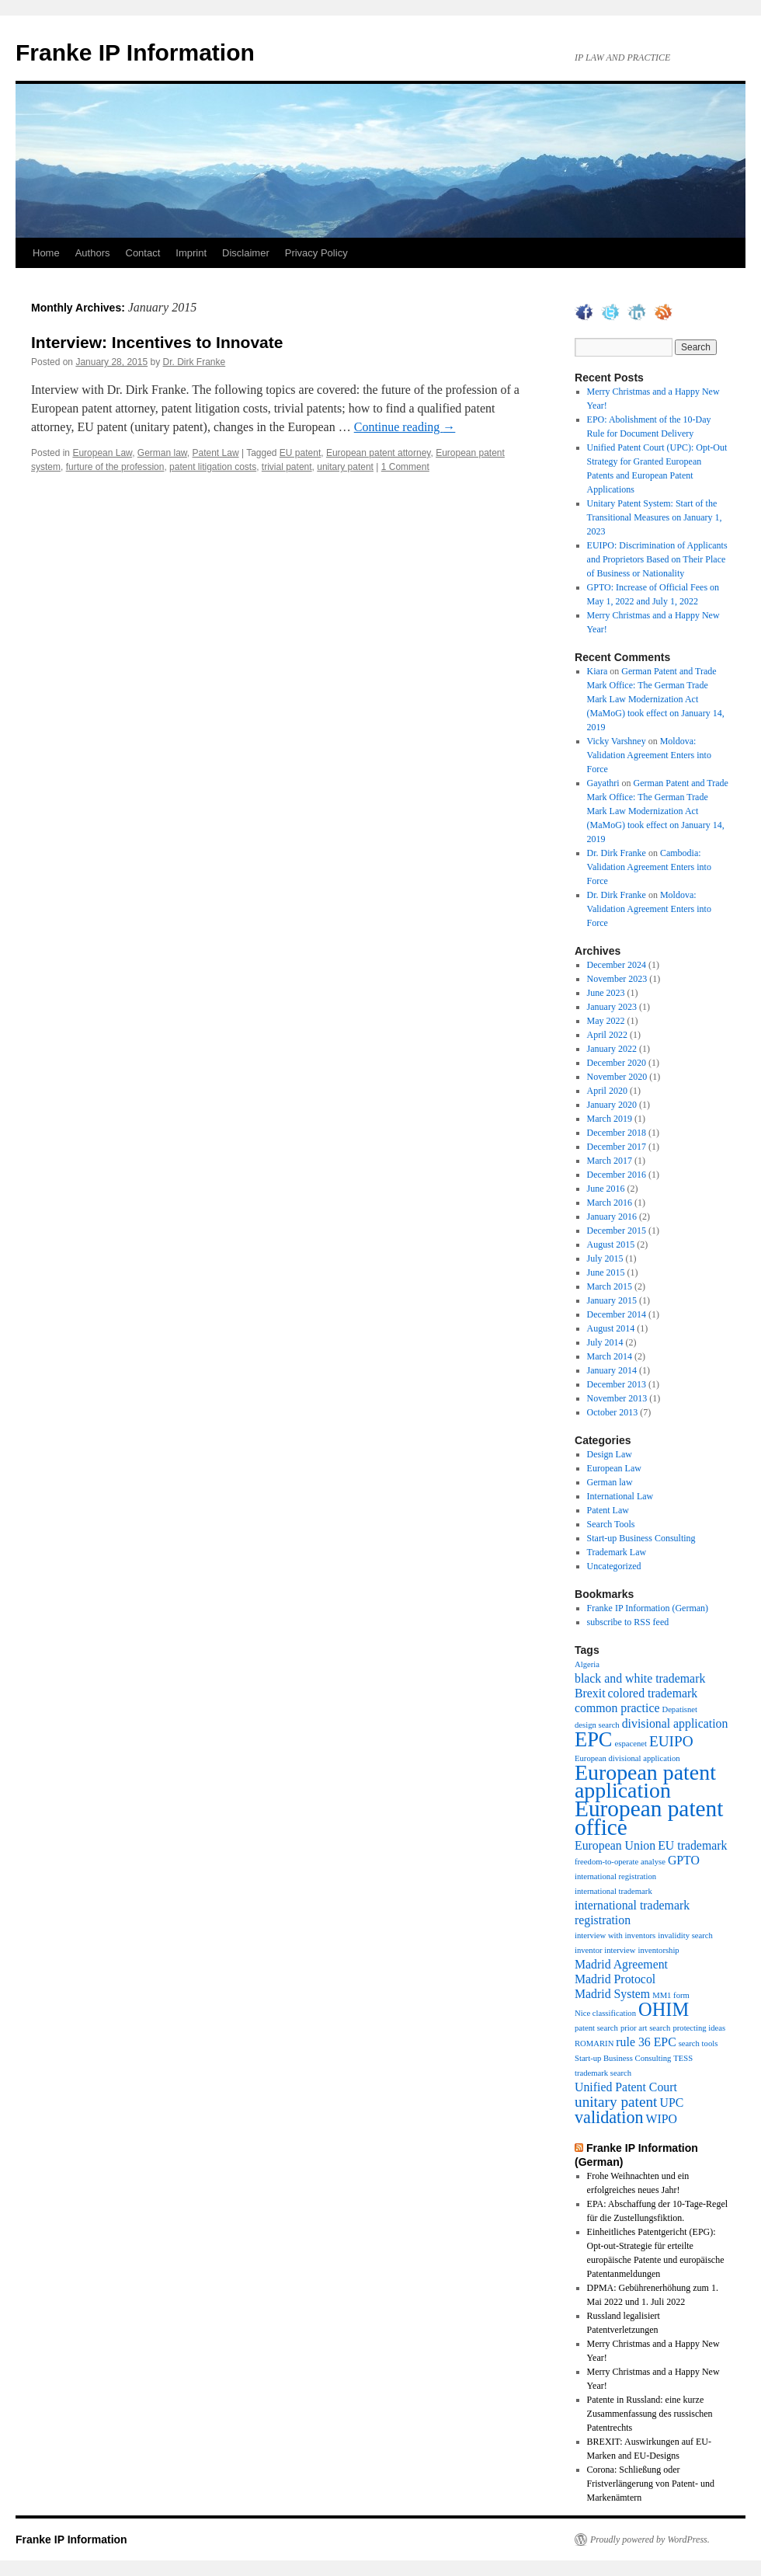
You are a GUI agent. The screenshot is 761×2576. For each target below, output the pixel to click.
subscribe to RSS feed (628, 1622)
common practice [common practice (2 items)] (617, 1707)
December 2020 (616, 1062)
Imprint (191, 253)
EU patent (300, 452)
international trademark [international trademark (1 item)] (613, 1891)
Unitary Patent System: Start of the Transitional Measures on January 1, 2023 (654, 517)
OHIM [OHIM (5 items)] (663, 2009)
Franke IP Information (135, 52)
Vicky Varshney (616, 741)
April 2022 (607, 1034)
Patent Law (216, 452)
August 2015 (611, 1244)
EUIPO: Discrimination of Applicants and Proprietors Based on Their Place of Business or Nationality (657, 559)
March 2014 (609, 1356)
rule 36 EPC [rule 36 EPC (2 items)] (646, 2042)
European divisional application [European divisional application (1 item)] (627, 1758)
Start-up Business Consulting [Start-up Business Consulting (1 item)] (623, 2058)
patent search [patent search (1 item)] (596, 2028)
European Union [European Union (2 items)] (615, 1845)
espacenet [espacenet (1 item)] (631, 1743)
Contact (143, 253)
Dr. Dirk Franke (194, 362)
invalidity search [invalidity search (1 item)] (685, 1935)
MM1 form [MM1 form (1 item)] (671, 1995)
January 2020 (612, 1104)
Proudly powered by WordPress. (650, 2539)
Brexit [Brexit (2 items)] (590, 1693)
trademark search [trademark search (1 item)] (603, 2073)
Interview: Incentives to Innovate (157, 342)
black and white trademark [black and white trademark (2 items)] (640, 1678)
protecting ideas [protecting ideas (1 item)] (698, 2028)
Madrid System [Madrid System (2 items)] (612, 1993)
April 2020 (607, 1090)
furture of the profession (115, 466)
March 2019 (609, 1118)
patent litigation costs (212, 466)
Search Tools (611, 1524)
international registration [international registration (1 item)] (615, 1876)
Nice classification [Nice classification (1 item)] (605, 2013)
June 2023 (606, 992)
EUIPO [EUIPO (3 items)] (671, 1741)
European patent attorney (378, 452)
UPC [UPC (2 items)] (671, 2102)
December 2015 (616, 1230)
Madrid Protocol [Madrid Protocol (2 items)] (615, 1979)
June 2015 (606, 1272)
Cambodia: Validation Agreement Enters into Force (649, 867)
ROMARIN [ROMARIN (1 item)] (594, 2043)
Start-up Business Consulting (641, 1538)
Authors (92, 253)
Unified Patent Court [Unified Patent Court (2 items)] (626, 2087)
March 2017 (609, 1160)
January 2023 (612, 1006)
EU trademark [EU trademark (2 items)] (692, 1845)
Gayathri (603, 783)
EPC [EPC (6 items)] (594, 1739)
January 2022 (612, 1048)
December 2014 (616, 1314)
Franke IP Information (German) (648, 1608)
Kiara (597, 671)
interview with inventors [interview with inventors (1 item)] (615, 1935)
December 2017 (616, 1146)
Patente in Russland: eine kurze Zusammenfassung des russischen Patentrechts (650, 2413)
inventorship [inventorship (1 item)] (658, 1950)
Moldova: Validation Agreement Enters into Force (649, 755)
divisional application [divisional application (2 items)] (675, 1723)
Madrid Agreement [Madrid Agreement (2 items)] (621, 1964)
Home (46, 253)
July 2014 (605, 1342)
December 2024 (616, 964)
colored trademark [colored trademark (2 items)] (653, 1693)
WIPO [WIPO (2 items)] (661, 2118)
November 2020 (617, 1076)
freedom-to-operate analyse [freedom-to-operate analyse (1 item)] (620, 1861)
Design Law (609, 1454)
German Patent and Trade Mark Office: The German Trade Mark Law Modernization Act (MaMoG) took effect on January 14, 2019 (656, 699)
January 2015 (612, 1300)
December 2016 (616, 1174)
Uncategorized (614, 1566)
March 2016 (609, 1202)
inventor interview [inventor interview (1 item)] (605, 1950)
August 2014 (611, 1328)
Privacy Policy (316, 253)
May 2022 (606, 1020)
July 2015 (605, 1258)
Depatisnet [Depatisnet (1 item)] (679, 1709)
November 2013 (617, 1398)
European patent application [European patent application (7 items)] (645, 1781)
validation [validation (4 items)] (609, 2117)
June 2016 (606, 1188)
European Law (102, 452)
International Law (620, 1496)
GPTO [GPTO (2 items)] (684, 1860)
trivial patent (287, 466)
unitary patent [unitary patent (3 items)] (616, 2102)
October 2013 (612, 1412)
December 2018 (616, 1132)
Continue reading (405, 426)
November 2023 (617, 978)
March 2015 (609, 1286)
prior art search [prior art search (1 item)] (645, 2028)
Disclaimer (245, 253)
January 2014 (612, 1370)
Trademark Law (617, 1552)
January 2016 (612, 1216)
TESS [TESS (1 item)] (683, 2058)
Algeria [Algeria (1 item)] (587, 1664)
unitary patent (345, 466)
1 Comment (405, 466)
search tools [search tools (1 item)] (698, 2043)
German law (162, 452)
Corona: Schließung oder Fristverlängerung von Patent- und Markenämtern (650, 2483)
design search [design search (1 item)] (597, 1725)
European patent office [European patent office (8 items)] (649, 1818)
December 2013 (616, 1384)
